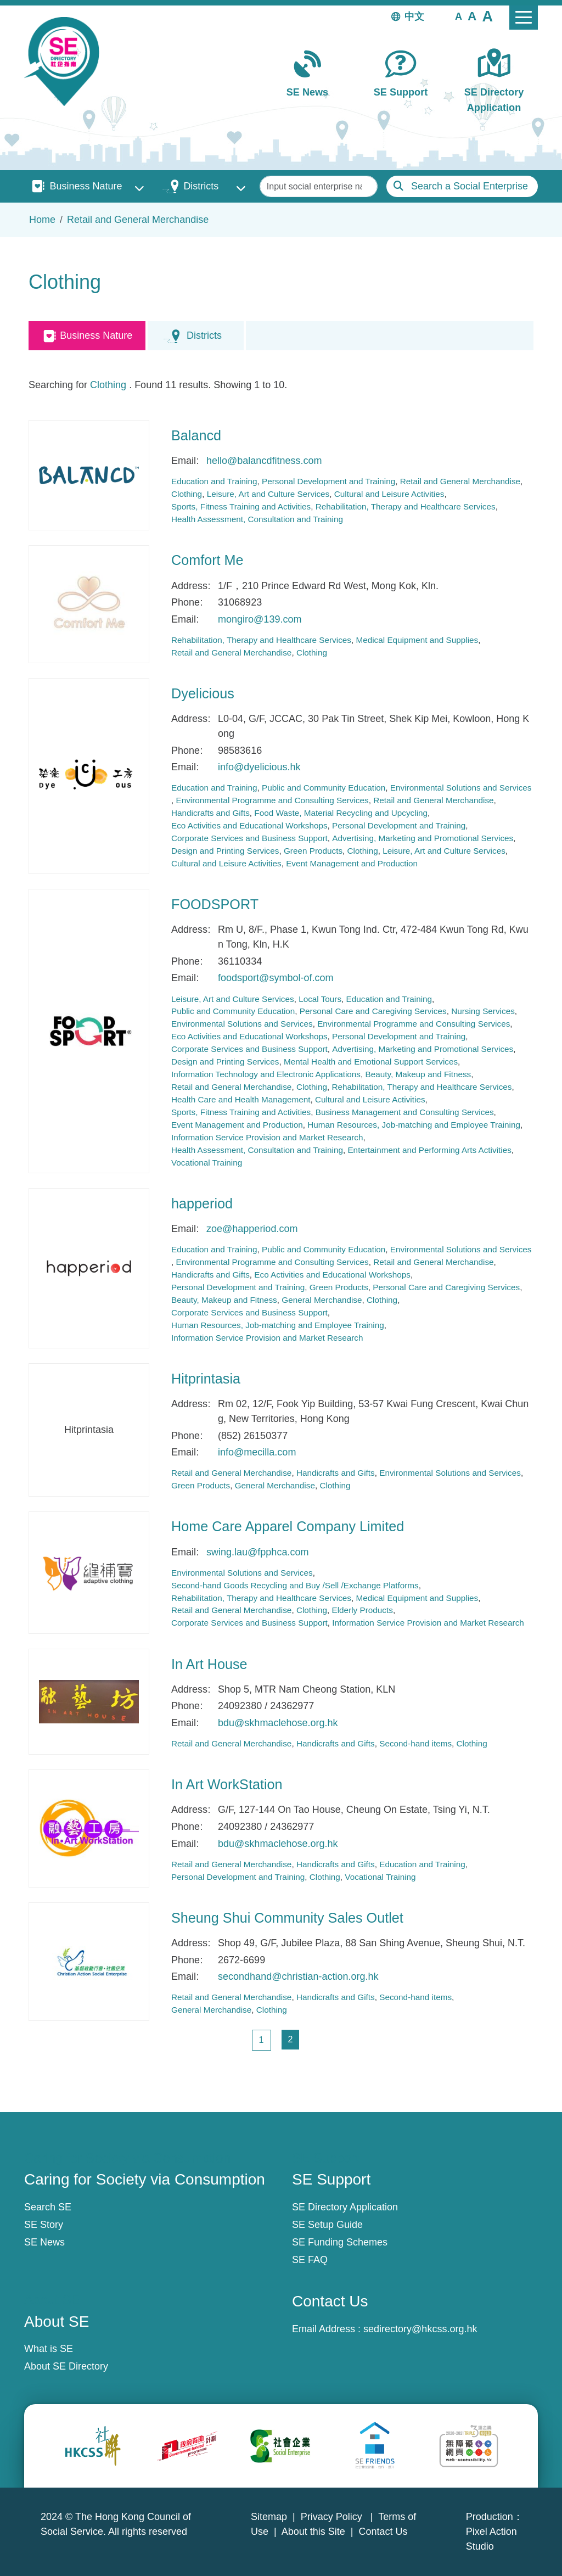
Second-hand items (415, 1743)
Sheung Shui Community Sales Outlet (287, 1917)
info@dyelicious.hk (259, 766)
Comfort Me (207, 560)
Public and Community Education (323, 787)
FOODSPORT (214, 904)
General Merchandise (322, 1299)
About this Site (313, 2531)
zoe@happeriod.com (251, 1228)
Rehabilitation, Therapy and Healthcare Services (406, 506)
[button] (458, 15)
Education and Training (214, 481)
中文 (414, 16)
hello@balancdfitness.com (264, 460)
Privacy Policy (333, 2516)
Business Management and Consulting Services (405, 1112)
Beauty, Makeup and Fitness (418, 1074)
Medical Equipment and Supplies (417, 640)
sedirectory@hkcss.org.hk (420, 2328)
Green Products (313, 850)
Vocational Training (206, 1162)
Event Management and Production (352, 863)
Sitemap (269, 2516)
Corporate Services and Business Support (249, 838)
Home (42, 219)
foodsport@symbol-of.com (275, 977)
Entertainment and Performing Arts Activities (429, 1150)
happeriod (202, 1203)
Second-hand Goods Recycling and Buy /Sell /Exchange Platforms (295, 1585)
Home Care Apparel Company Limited (287, 1526)
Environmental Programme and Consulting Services (272, 800)
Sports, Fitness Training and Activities (241, 506)
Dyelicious (202, 693)
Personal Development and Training (328, 481)
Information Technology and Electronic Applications (266, 1074)
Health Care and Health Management (240, 1099)
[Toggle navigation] (523, 17)
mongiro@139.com (259, 619)
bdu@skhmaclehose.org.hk (278, 1722)
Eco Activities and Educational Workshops (249, 825)
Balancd (196, 435)
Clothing (108, 384)
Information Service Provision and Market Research (267, 1137)
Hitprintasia (205, 1378)
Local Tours (320, 999)
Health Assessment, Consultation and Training (257, 519)
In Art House (209, 1664)
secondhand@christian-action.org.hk (298, 1976)
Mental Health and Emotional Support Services (371, 1061)
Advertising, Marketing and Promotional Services (422, 838)
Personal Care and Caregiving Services (373, 1011)
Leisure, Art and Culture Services (268, 494)
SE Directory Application (494, 100)
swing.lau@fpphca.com (257, 1552)
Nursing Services (483, 1011)
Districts (200, 186)
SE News (307, 92)
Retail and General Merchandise (138, 219)
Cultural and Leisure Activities (389, 494)
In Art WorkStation (227, 1784)
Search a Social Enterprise (469, 186)
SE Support (401, 92)
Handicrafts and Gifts (210, 812)
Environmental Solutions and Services (461, 787)
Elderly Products (362, 1610)
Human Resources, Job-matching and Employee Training (413, 1124)
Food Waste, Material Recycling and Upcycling (341, 812)
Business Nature (85, 186)
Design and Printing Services (225, 850)
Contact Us (383, 2531)
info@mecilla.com (257, 1452)
